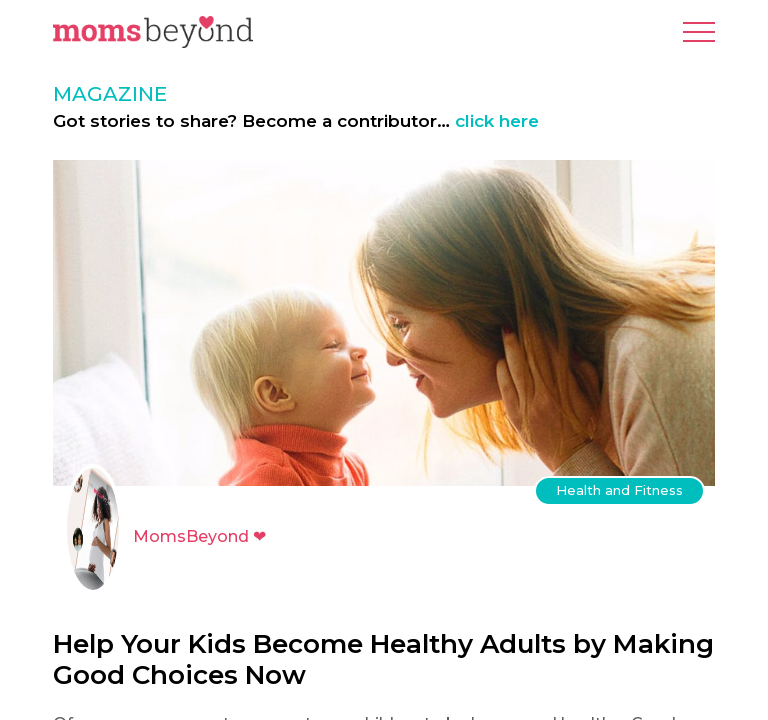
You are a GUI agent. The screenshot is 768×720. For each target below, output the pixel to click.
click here (497, 121)
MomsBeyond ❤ (199, 536)
